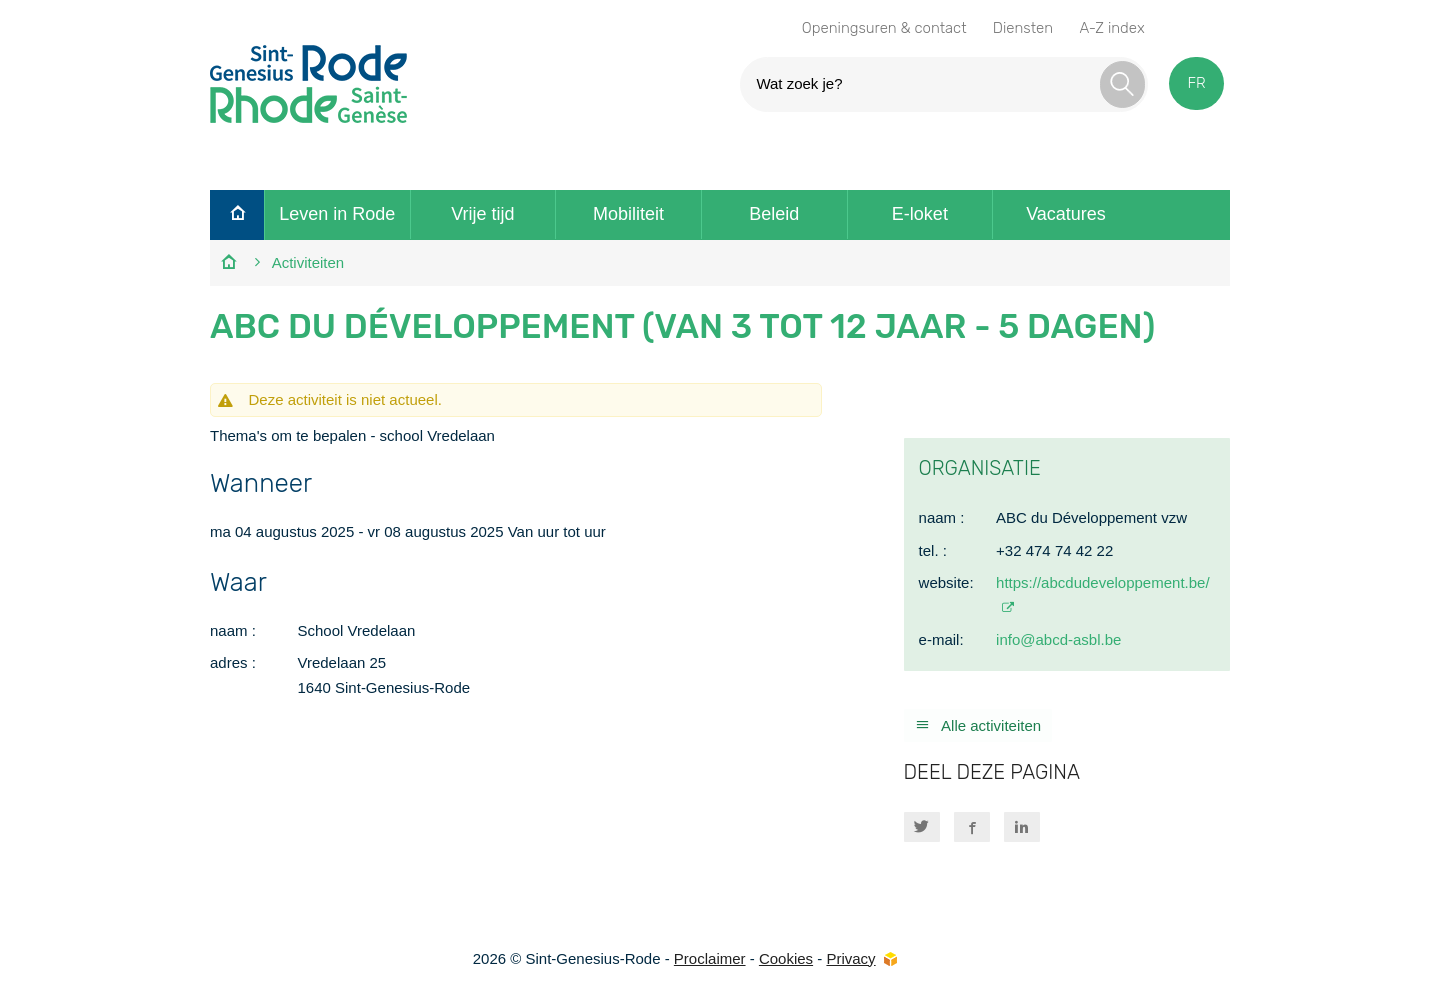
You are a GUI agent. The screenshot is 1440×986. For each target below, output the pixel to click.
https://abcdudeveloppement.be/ (1103, 582)
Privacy (850, 958)
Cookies (786, 958)
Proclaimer (710, 958)
